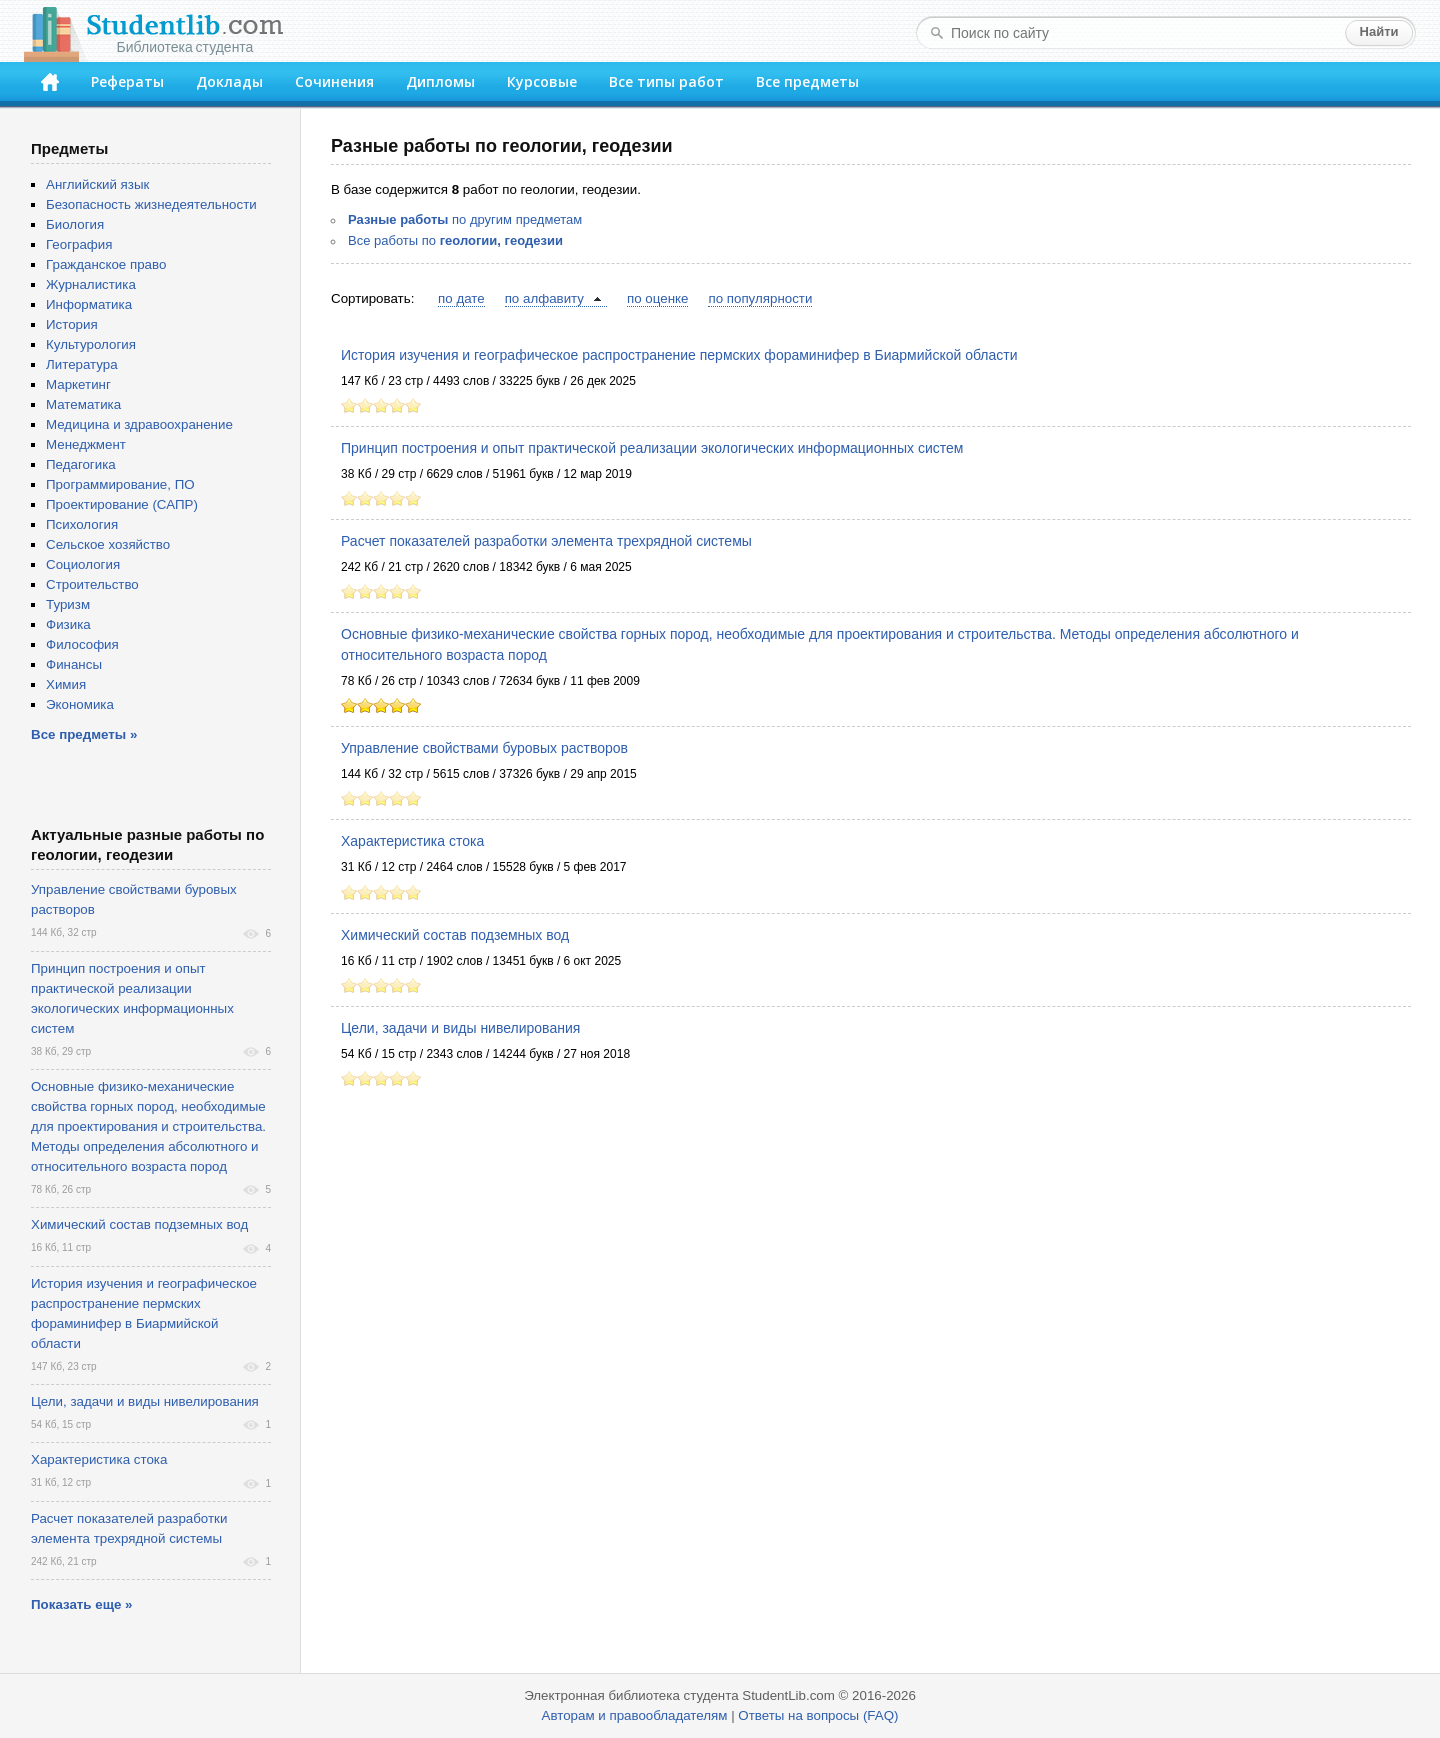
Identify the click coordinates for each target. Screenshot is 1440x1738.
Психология (82, 524)
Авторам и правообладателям (635, 1715)
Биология (75, 224)
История (72, 324)
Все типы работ (666, 81)
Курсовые (542, 81)
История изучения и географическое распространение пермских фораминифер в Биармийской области (679, 355)
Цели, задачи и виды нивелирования (460, 1028)
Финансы (74, 664)
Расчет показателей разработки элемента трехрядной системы (546, 541)
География (79, 244)
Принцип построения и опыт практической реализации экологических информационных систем (652, 448)
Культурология (91, 344)
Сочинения (334, 81)
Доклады (229, 81)
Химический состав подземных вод (455, 935)
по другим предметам (465, 219)
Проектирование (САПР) (122, 504)
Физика (68, 624)
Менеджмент (86, 444)
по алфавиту (544, 298)
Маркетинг (78, 384)
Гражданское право (106, 264)
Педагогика (81, 464)
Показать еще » (81, 1604)
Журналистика (91, 284)
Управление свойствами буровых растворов (484, 748)
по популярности (760, 298)
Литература (82, 364)
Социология (83, 564)
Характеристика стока (412, 841)
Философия (82, 644)
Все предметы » (84, 734)
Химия (66, 684)
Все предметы (807, 81)
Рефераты (127, 81)
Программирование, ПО (120, 484)
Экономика (80, 704)
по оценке (657, 298)
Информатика (89, 304)
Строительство (92, 584)
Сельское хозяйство (108, 544)
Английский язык (97, 184)
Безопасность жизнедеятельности (151, 204)
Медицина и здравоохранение (139, 424)
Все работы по (455, 240)
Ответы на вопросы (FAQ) (818, 1715)
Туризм (68, 604)
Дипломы (440, 81)
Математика (83, 404)
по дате (461, 298)
